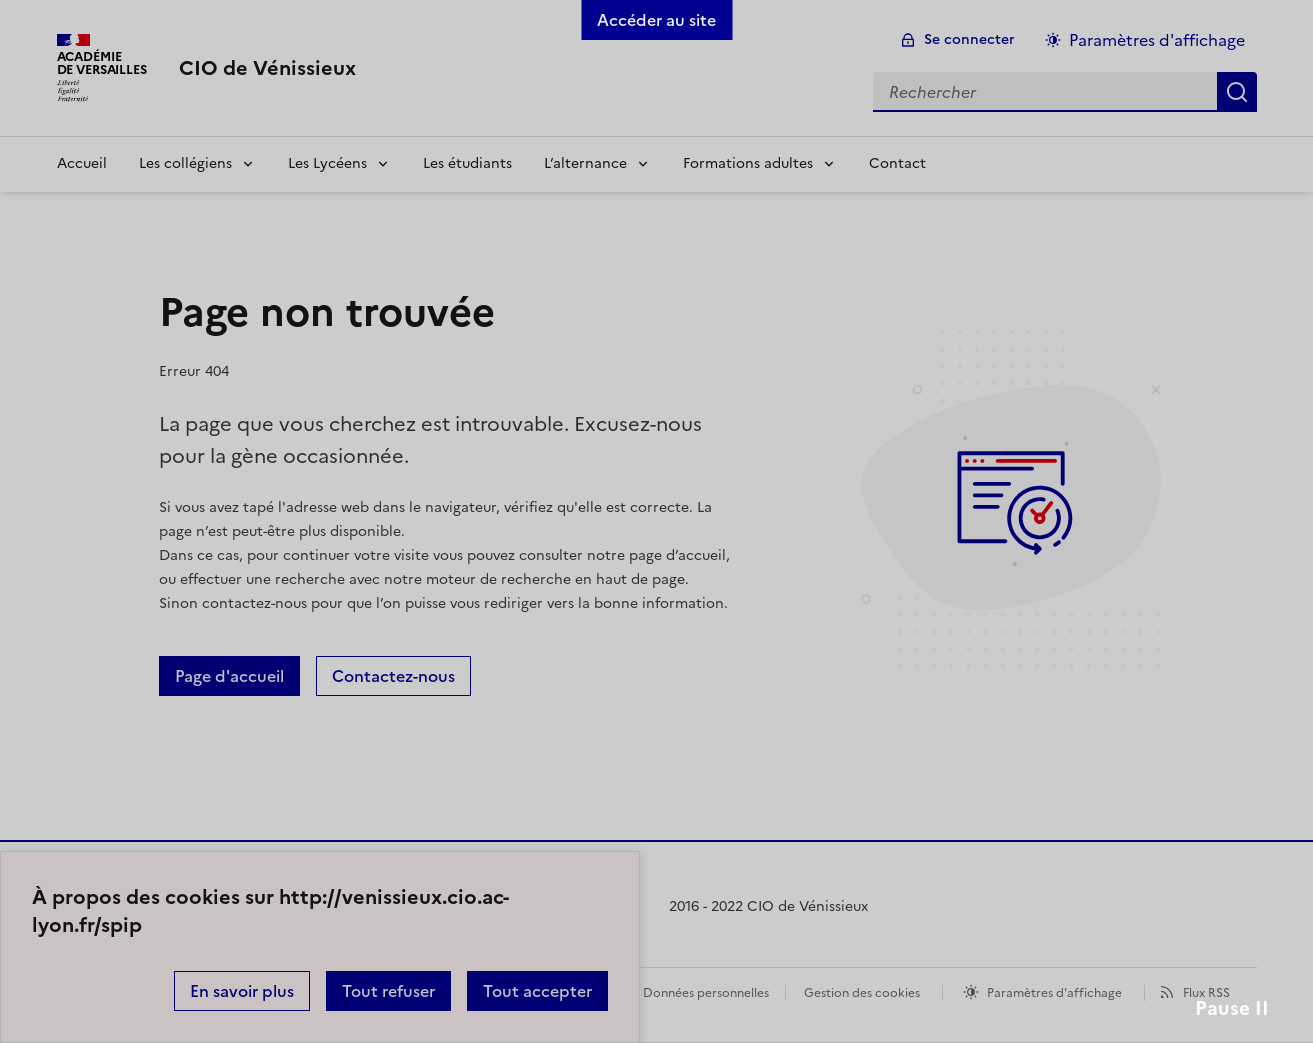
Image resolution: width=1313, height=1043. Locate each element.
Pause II (1232, 1008)
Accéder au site (656, 20)
